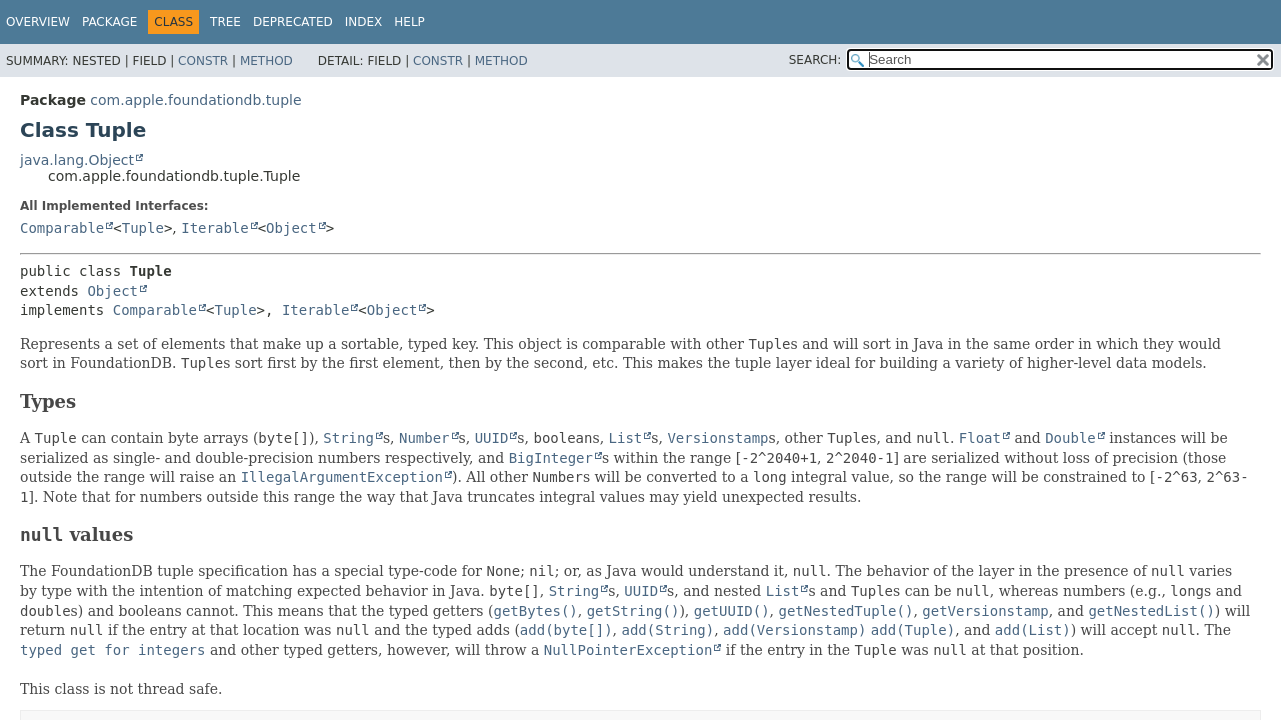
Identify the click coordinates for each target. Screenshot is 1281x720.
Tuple (143, 228)
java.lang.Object (77, 160)
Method (266, 61)
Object (291, 228)
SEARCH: (815, 60)
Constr (203, 61)
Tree (225, 22)
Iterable (214, 228)
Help (409, 22)
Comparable (62, 228)
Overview (38, 22)
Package (109, 22)
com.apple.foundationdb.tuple (195, 100)
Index (364, 22)
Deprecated (293, 22)
